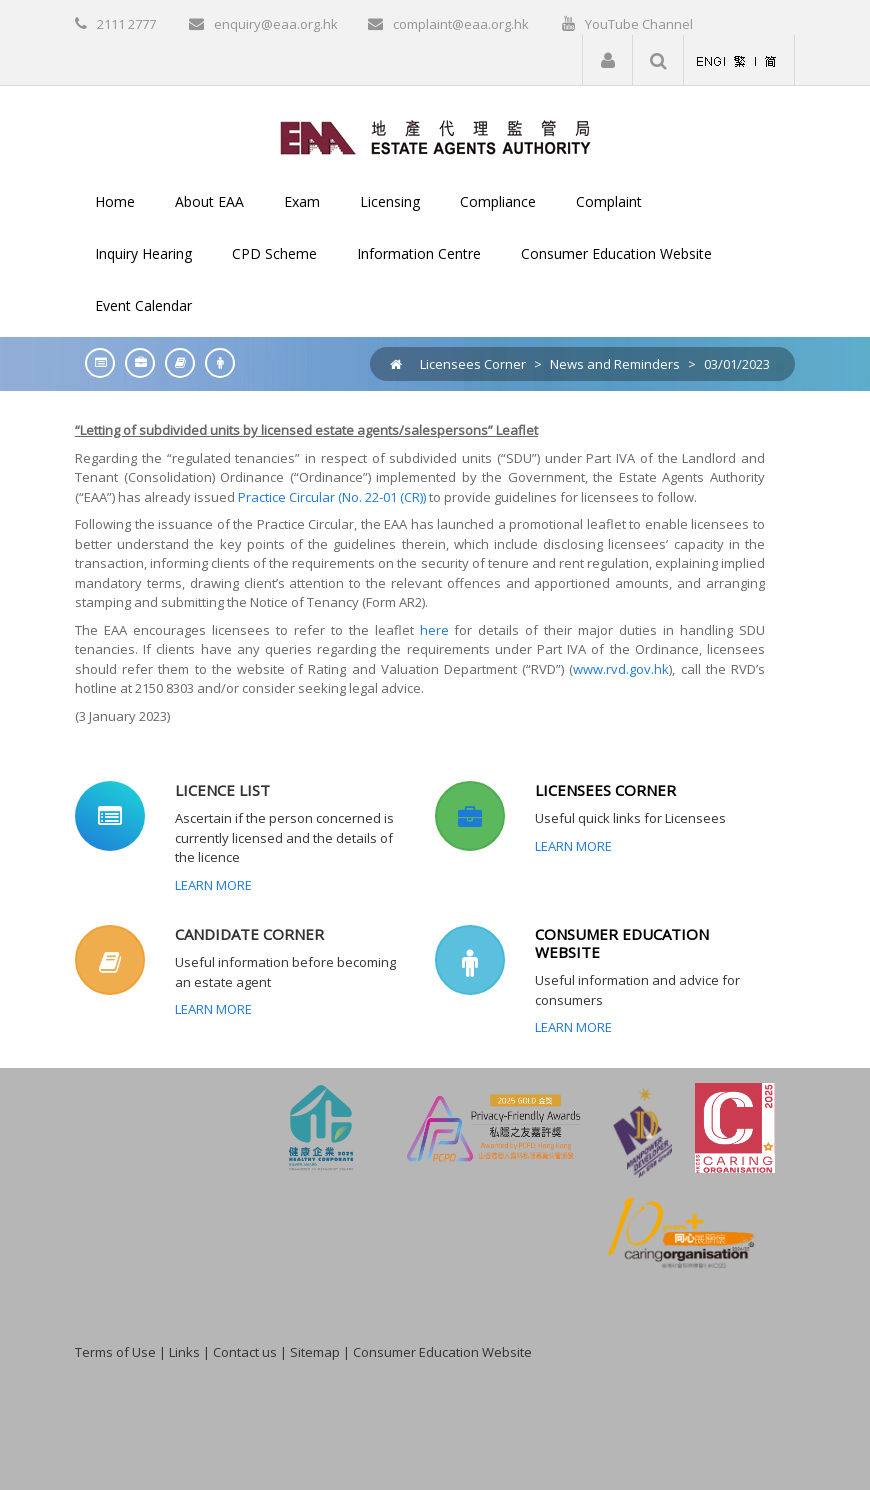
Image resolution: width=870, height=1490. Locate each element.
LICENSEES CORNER (605, 790)
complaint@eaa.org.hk (461, 24)
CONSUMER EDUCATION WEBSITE (622, 943)
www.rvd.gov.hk (621, 669)
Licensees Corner (473, 364)
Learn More (213, 885)
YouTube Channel (639, 24)
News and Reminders (615, 364)
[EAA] (435, 136)
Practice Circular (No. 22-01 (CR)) (332, 497)
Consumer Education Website (442, 1352)
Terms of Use (115, 1352)
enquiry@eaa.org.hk (276, 24)
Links (184, 1352)
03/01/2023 (737, 364)
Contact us (245, 1352)
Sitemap (315, 1352)
